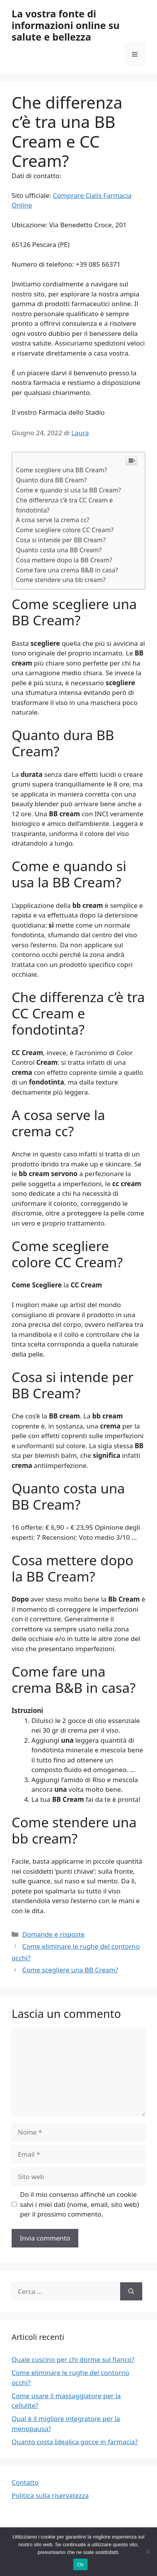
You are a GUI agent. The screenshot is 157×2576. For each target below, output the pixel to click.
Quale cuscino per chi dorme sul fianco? (73, 2359)
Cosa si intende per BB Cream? (60, 540)
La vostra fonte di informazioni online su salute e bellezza (65, 25)
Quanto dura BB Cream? (51, 480)
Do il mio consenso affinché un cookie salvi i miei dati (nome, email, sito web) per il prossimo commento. (79, 2204)
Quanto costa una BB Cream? (59, 550)
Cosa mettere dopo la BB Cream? (64, 560)
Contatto (25, 2482)
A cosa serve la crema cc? (52, 520)
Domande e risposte (53, 1934)
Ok (80, 2564)
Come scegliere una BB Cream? (61, 470)
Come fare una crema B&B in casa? (67, 570)
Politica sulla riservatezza (50, 2495)
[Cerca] (131, 2291)
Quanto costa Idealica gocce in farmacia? (75, 2441)
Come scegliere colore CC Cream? (65, 530)
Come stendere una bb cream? (60, 579)
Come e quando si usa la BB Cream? (68, 490)
